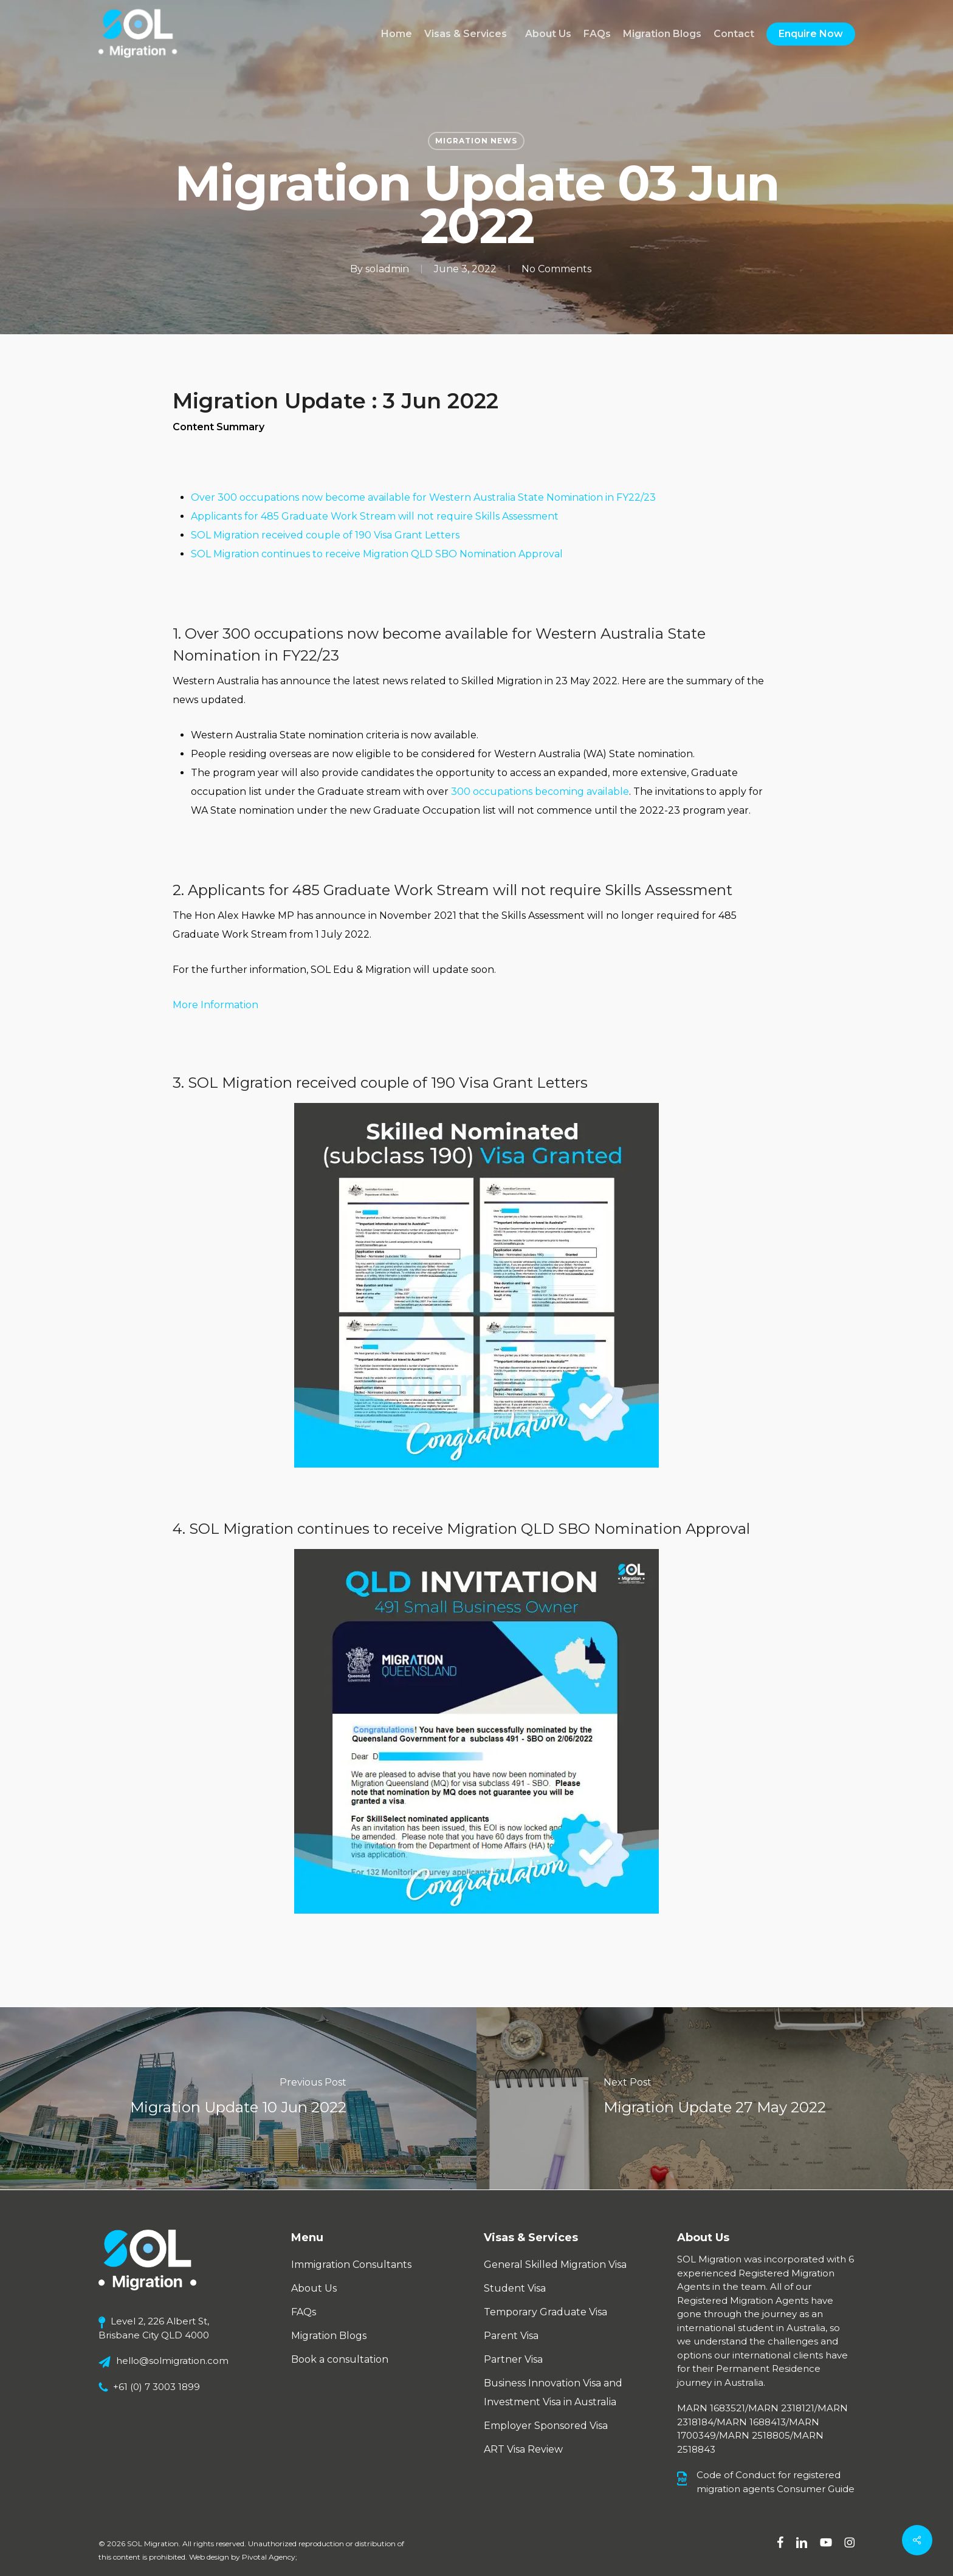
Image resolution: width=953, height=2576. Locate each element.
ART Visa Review (523, 2449)
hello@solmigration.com (172, 2360)
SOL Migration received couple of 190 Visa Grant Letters (325, 535)
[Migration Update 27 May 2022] (714, 2098)
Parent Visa (511, 2335)
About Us (314, 2288)
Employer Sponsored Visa (546, 2425)
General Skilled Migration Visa (555, 2264)
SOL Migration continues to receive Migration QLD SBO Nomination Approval (377, 554)
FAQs (303, 2312)
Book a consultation (339, 2359)
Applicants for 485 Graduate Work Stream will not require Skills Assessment (375, 516)
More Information (215, 1005)
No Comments (556, 269)
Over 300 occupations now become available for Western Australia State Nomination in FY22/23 (423, 497)
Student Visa (515, 2288)
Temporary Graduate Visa (545, 2312)
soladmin (387, 269)
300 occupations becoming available (540, 791)
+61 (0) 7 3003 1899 (156, 2386)
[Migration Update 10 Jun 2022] (238, 2098)
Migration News (476, 140)
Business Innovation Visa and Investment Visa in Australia (553, 2392)
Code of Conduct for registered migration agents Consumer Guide (776, 2482)
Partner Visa (513, 2359)
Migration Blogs (328, 2335)
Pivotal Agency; (269, 2556)
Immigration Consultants (351, 2264)
